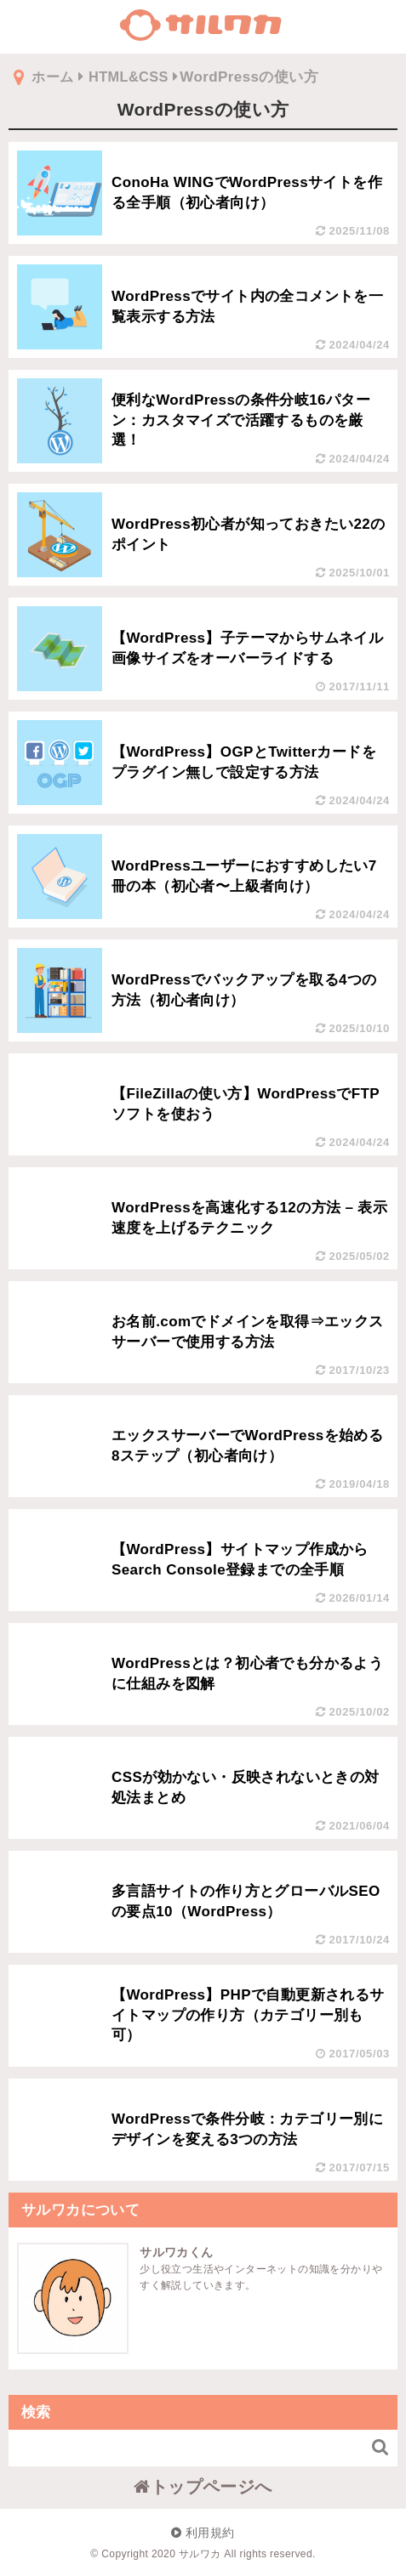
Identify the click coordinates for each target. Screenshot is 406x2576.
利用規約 (202, 2532)
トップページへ (203, 2486)
